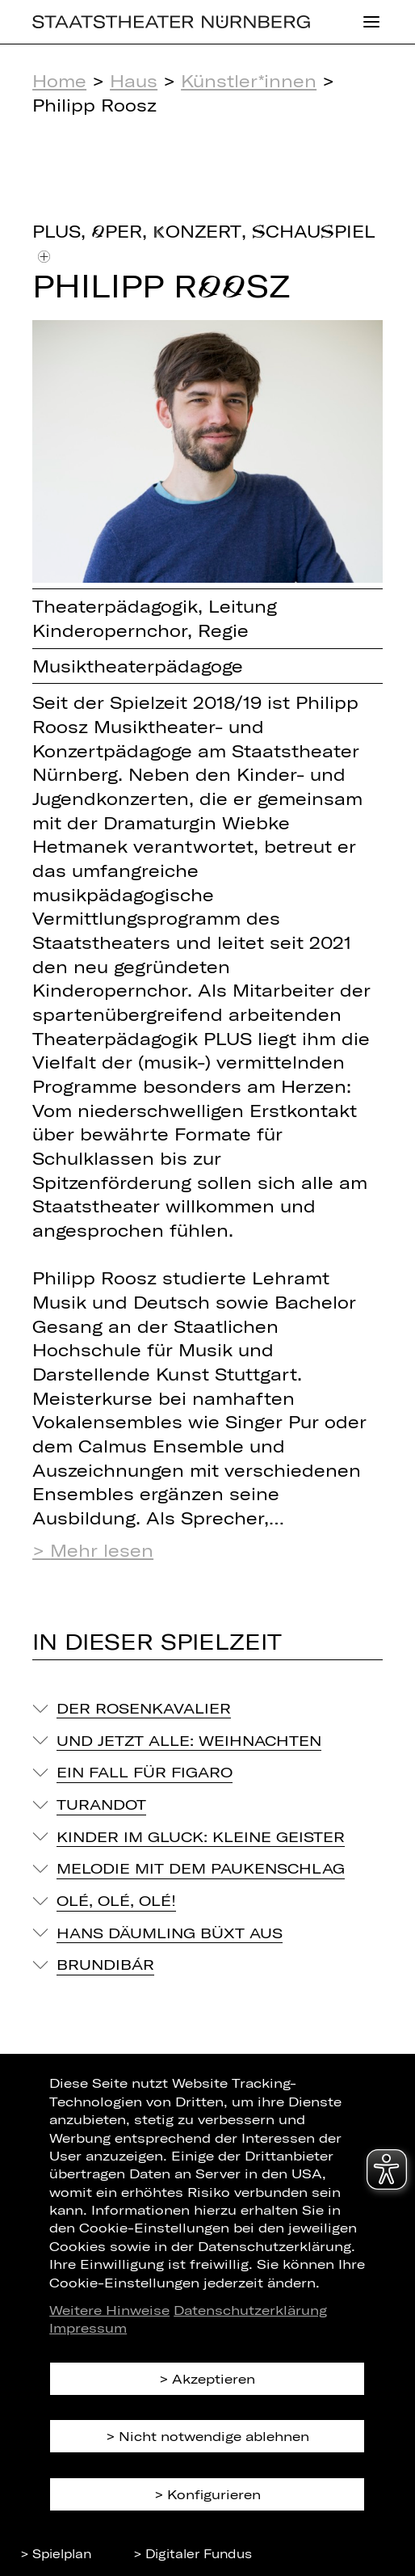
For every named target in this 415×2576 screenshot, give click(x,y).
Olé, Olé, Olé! (116, 1900)
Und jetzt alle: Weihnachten (189, 1740)
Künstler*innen (248, 80)
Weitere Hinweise (109, 2309)
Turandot (101, 1804)
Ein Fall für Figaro (145, 1772)
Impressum (88, 2327)
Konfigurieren (214, 2494)
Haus (133, 80)
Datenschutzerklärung (250, 2309)
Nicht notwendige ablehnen (214, 2435)
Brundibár (105, 1964)
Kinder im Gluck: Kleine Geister (201, 1836)
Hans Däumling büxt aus (170, 1932)
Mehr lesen (101, 1550)
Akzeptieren (213, 2378)
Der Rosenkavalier (144, 1708)
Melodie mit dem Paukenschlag (201, 1868)
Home (59, 80)
